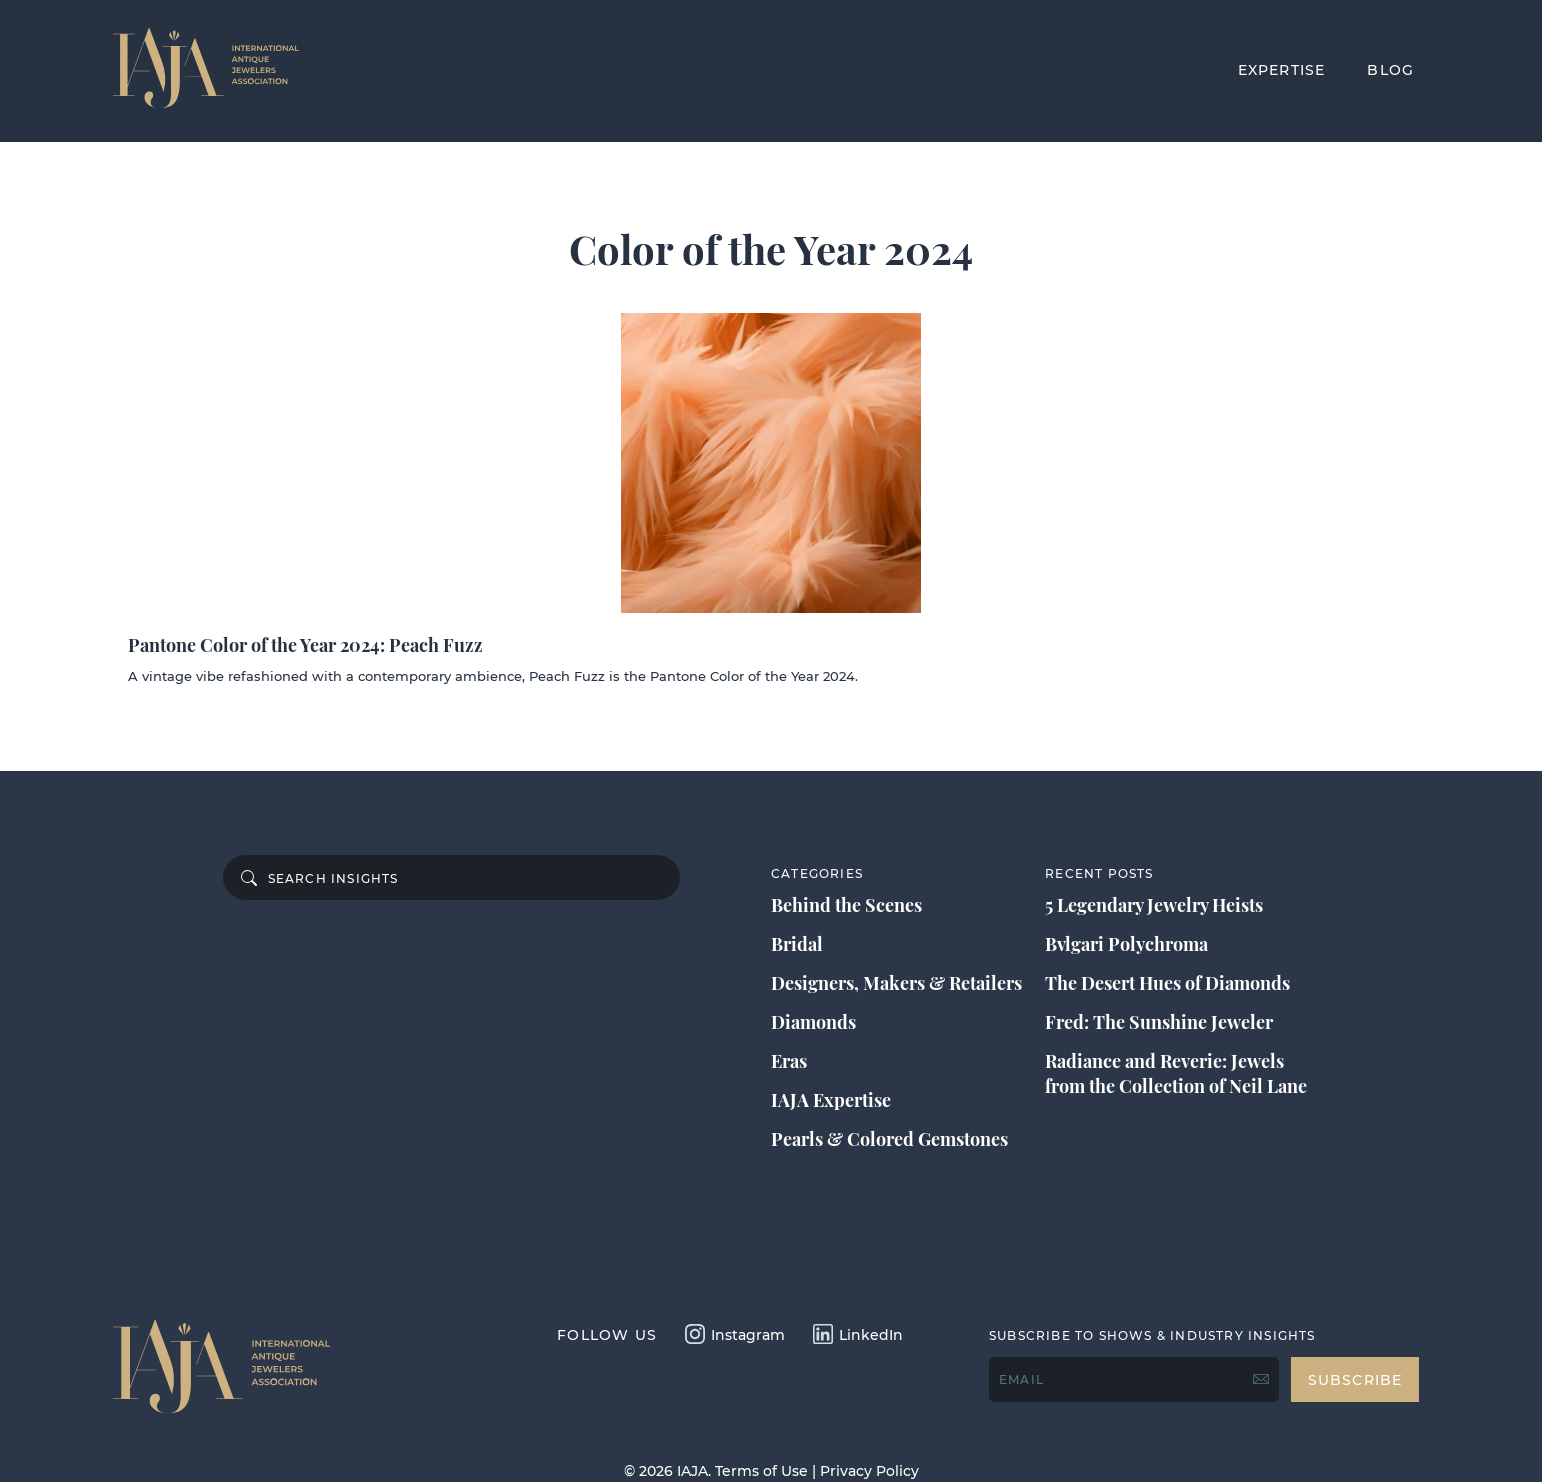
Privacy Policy (869, 1471)
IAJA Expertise (831, 1100)
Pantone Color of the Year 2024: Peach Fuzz (305, 645)
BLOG (1390, 70)
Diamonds (813, 1022)
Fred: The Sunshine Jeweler (1159, 1022)
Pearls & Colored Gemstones (889, 1139)
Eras (789, 1061)
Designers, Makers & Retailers (896, 983)
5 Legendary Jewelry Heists (1154, 905)
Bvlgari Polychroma (1126, 944)
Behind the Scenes (846, 905)
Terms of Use (761, 1471)
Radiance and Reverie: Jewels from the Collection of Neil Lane (1176, 1073)
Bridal (797, 944)
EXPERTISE (1282, 70)
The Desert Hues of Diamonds (1167, 983)
